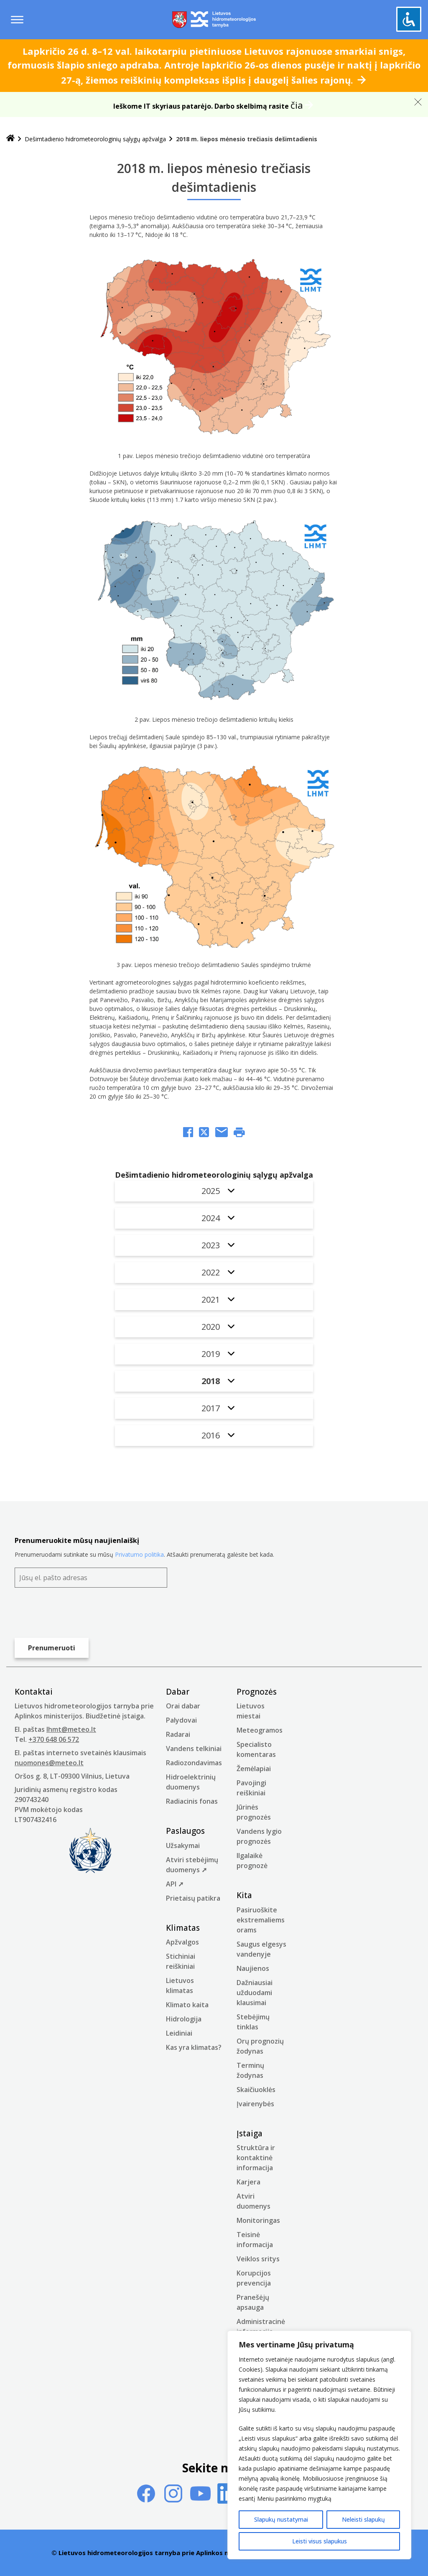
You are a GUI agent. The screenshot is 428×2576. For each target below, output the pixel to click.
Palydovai (181, 1720)
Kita (244, 1895)
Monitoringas (258, 2220)
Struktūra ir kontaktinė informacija (256, 2157)
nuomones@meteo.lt (49, 1762)
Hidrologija (183, 2019)
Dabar (177, 1691)
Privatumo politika (139, 1554)
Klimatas (183, 1927)
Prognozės (257, 1691)
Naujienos (253, 1968)
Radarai (178, 1734)
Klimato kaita (187, 2004)
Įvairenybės (255, 2103)
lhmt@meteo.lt (71, 1729)
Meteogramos (260, 1730)
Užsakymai (183, 1845)
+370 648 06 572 (53, 1739)
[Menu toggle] (17, 19)
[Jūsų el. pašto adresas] (91, 1578)
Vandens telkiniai (194, 1748)
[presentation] (78, 1612)
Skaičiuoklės (256, 2089)
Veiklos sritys (258, 2258)
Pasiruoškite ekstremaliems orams (261, 1920)
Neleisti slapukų (363, 2519)
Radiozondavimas (194, 1762)
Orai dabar (183, 1706)
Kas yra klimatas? (194, 2047)
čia (296, 105)
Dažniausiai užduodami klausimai (255, 1992)
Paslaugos (185, 1830)
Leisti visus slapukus (319, 2541)
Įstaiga (249, 2133)
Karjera (248, 2182)
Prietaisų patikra (193, 1898)
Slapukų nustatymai (281, 2519)
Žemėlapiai (254, 1768)
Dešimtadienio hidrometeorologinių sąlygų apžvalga (95, 139)
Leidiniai (179, 2033)
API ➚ (174, 1884)
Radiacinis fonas (192, 1801)
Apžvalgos (182, 1942)
